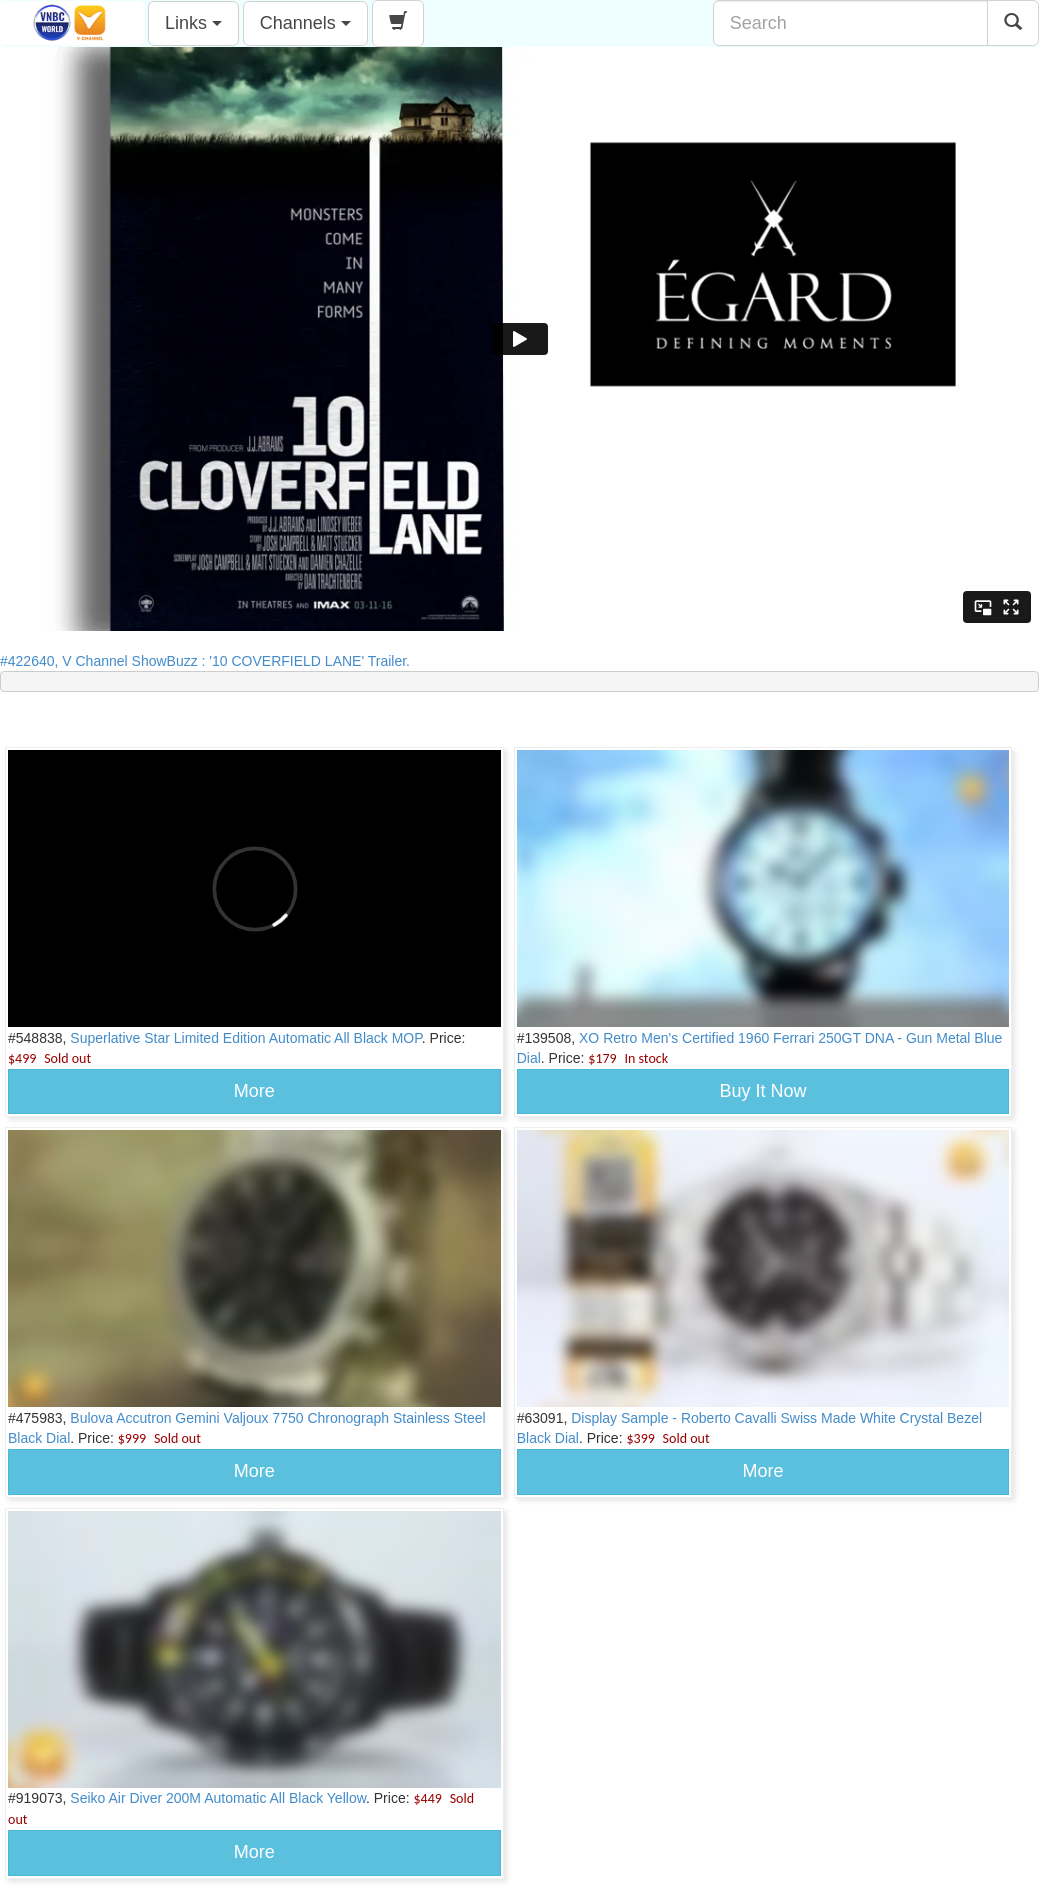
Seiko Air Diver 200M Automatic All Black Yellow (218, 1798)
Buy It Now (763, 1091)
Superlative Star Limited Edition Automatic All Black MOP (245, 1038)
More (254, 1091)
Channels (305, 23)
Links (193, 23)
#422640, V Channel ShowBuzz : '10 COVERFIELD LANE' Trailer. (211, 661)
